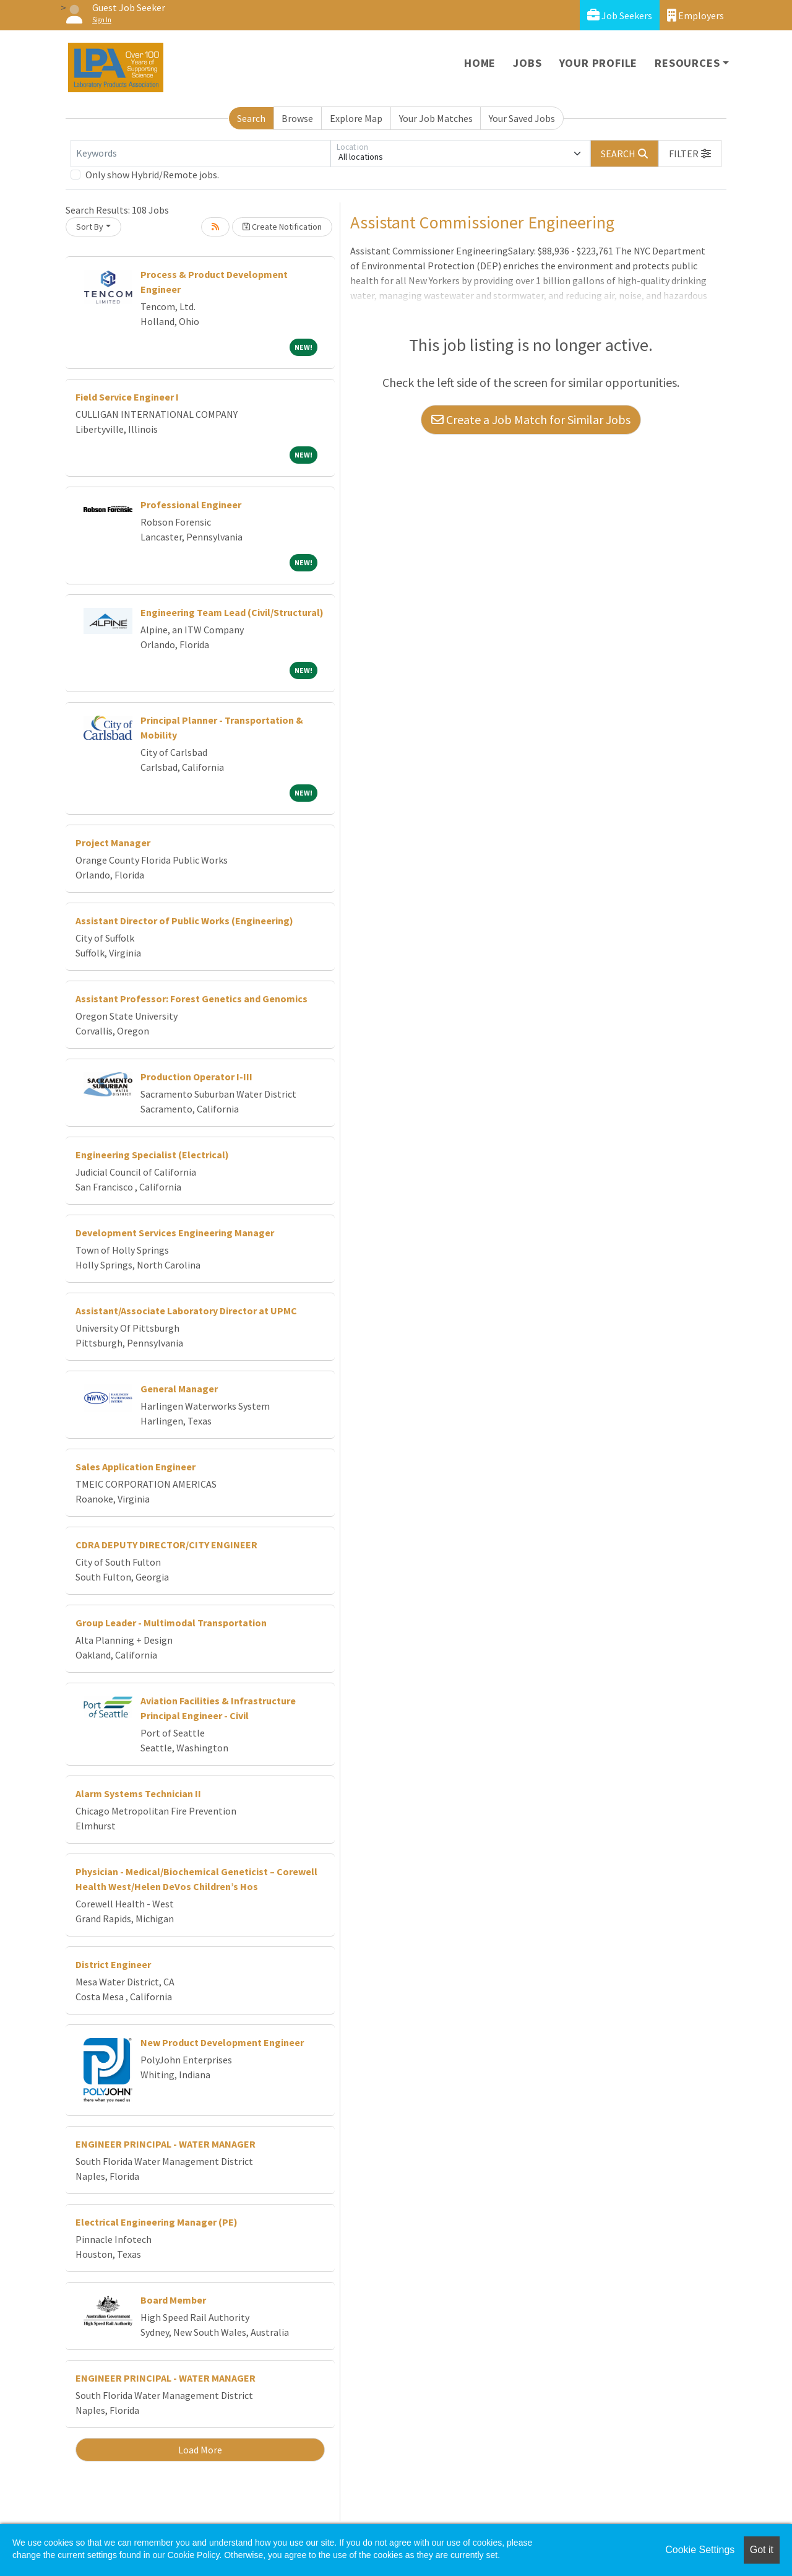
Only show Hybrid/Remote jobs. (152, 174)
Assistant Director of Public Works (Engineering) (184, 920)
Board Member (173, 2300)
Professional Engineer (190, 504)
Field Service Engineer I (127, 397)
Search (251, 118)
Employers (695, 15)
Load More (200, 2450)
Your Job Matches (436, 118)
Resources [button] (687, 63)
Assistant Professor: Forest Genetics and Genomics (191, 998)
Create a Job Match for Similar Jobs (531, 419)
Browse (297, 118)
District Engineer (113, 1964)
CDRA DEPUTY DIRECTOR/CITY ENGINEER (166, 1544)
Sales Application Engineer (135, 1466)
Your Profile (598, 63)
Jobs (527, 63)
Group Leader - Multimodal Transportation (171, 1622)
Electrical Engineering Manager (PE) (156, 2222)
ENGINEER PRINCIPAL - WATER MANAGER (165, 2144)
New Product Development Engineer (222, 2042)
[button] (689, 153)
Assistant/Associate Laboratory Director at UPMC (186, 1310)
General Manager (179, 1388)
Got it (761, 2549)
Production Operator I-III (196, 1076)
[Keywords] (200, 153)
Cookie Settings (699, 2549)
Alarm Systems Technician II (138, 1793)
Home (480, 63)
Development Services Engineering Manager (174, 1232)
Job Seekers (619, 15)
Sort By (89, 226)
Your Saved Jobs (522, 118)
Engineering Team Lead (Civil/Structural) (232, 612)
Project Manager (112, 842)
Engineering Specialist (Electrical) (152, 1154)
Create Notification (282, 226)
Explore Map (356, 118)
